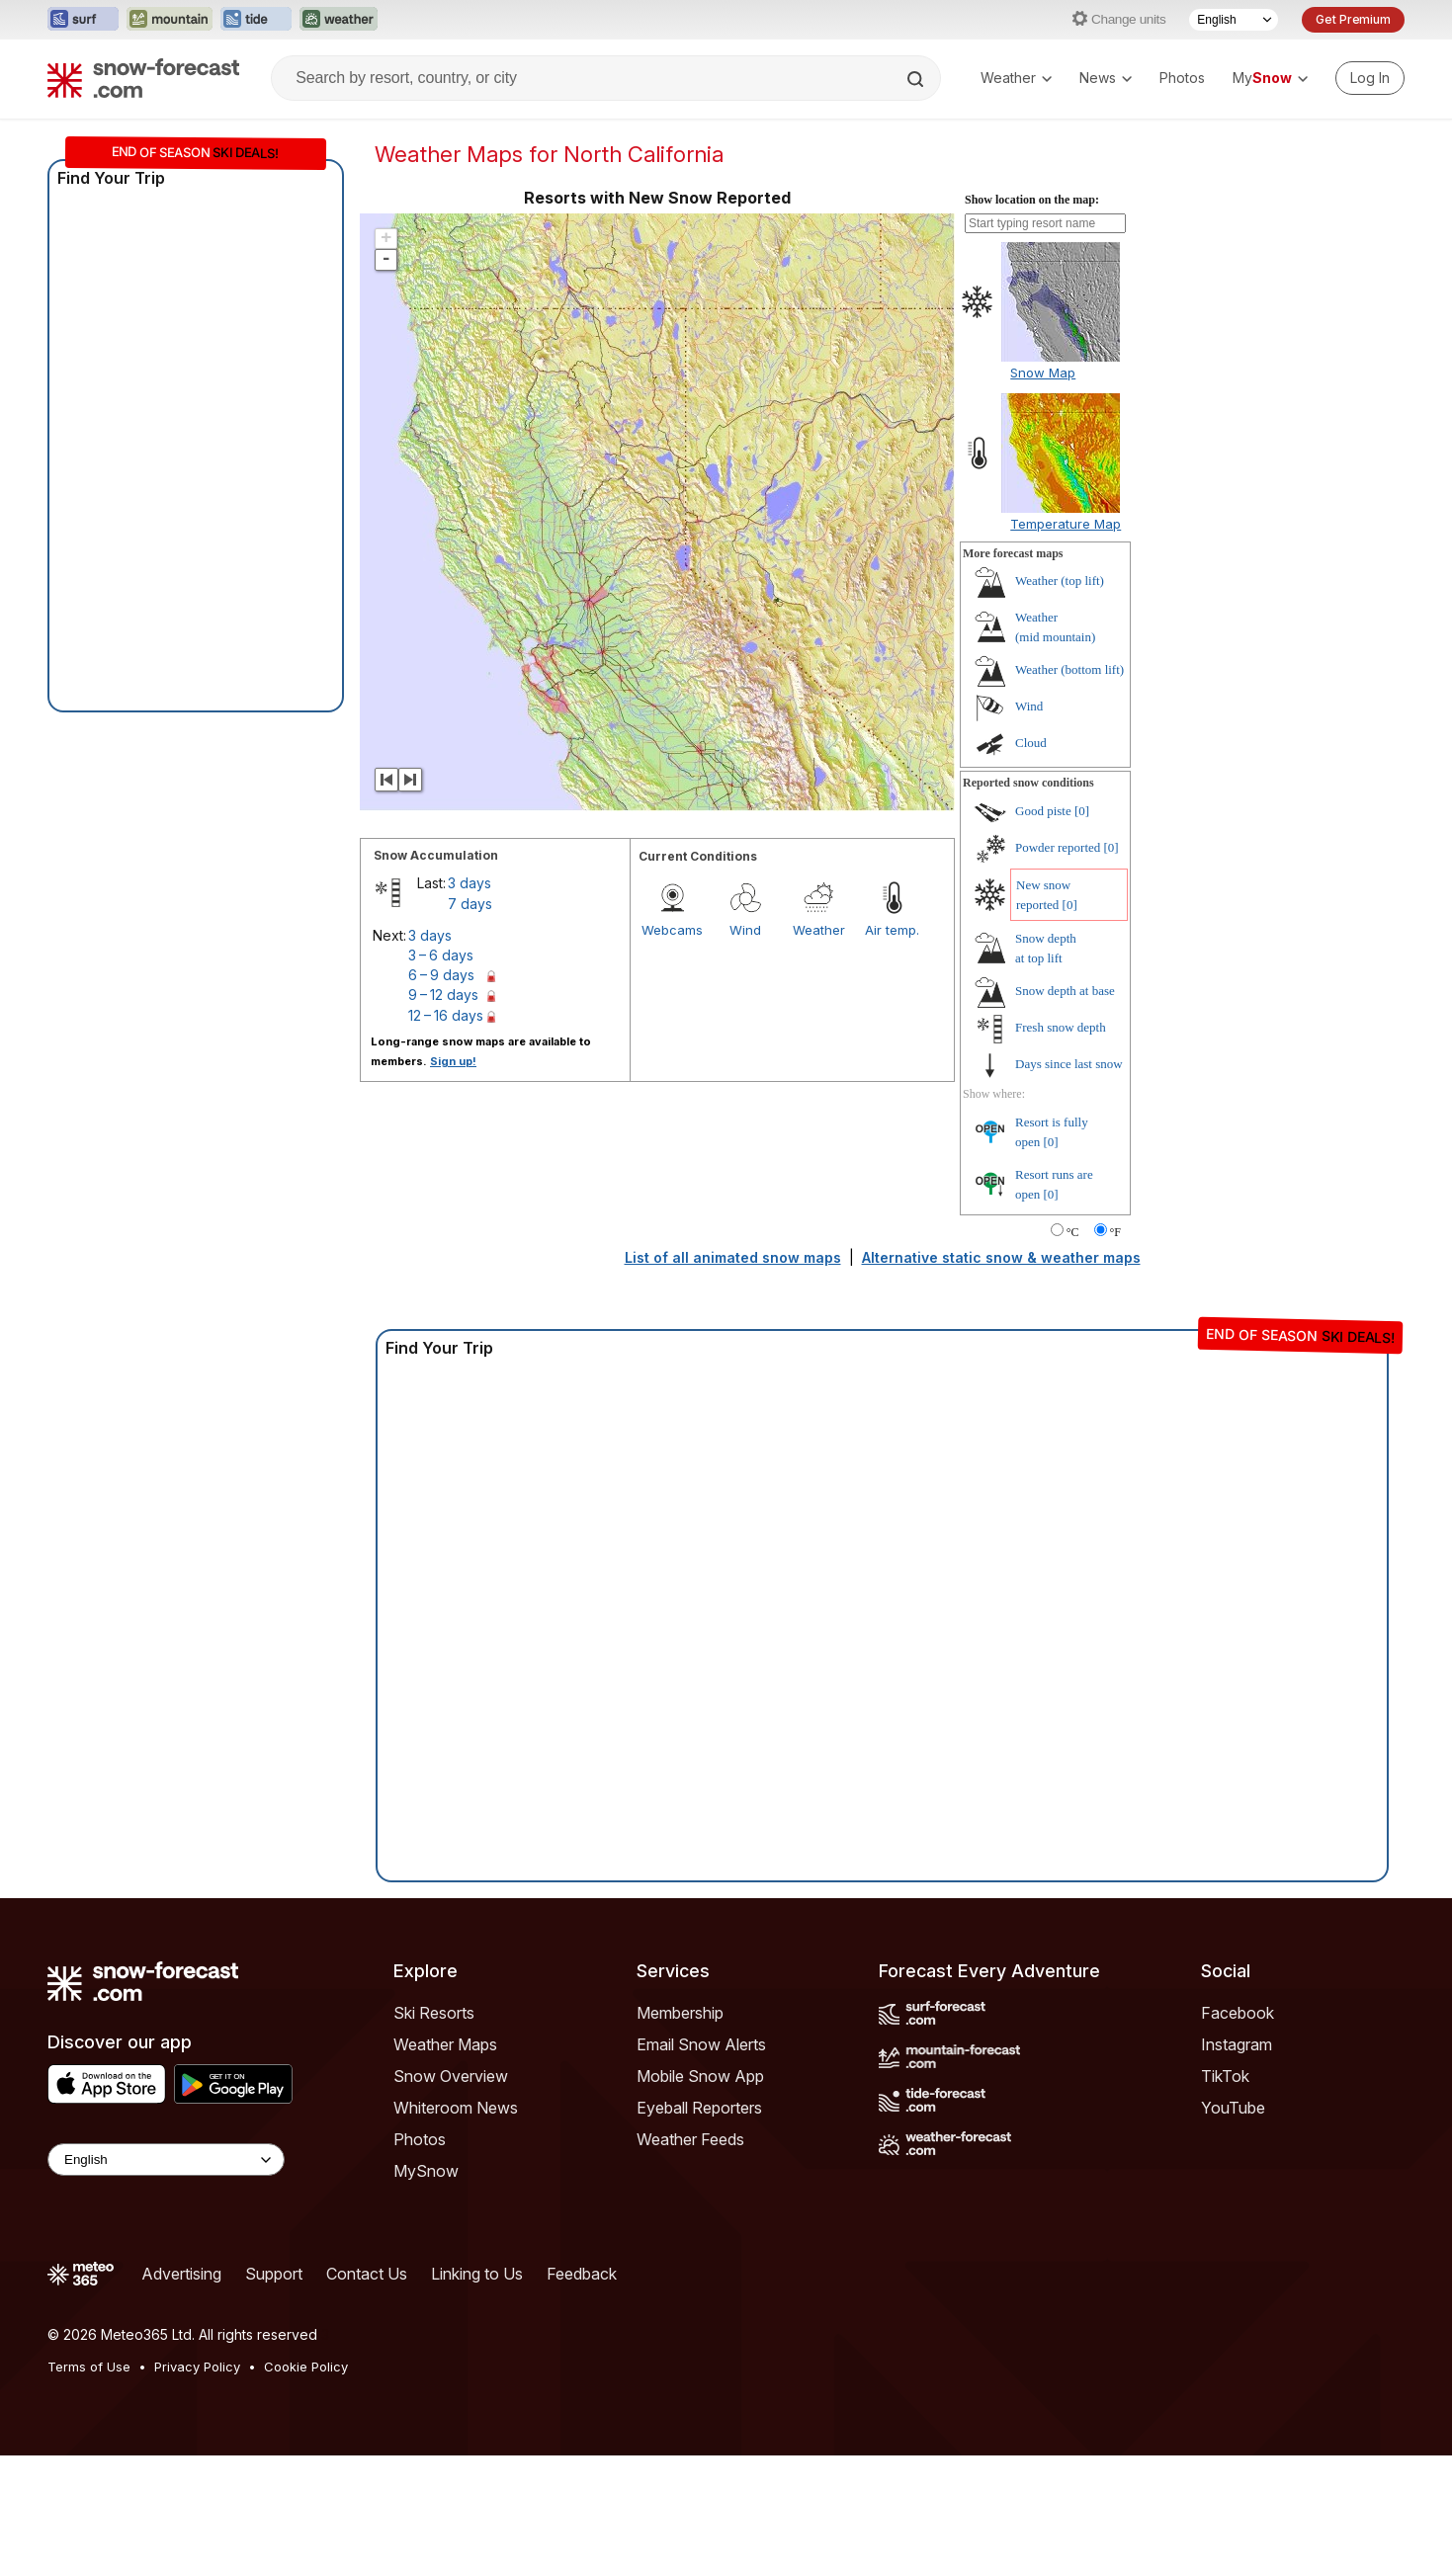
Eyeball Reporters (699, 2108)
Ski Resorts (433, 2013)
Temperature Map (1065, 524)
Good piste (1043, 810)
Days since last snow (1069, 1063)
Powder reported (1057, 847)
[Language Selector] (1233, 20)
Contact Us (366, 2274)
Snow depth (1065, 990)
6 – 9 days (441, 974)
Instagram (1236, 2044)
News (1105, 77)
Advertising (181, 2274)
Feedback (582, 2274)
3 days (469, 882)
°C (1073, 1232)
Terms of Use (88, 2366)
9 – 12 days (443, 994)
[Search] (917, 79)
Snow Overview (450, 2076)
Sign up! (453, 1061)
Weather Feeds (690, 2139)
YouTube (1233, 2108)
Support (273, 2274)
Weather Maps (445, 2044)
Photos (1182, 77)
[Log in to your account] (1370, 78)
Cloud (1031, 742)
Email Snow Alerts (701, 2044)
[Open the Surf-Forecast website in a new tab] (83, 20)
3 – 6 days (440, 955)
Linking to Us (477, 2274)
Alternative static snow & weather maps (1001, 1257)
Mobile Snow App (700, 2076)
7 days (470, 903)
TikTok (1225, 2076)
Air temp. (892, 930)
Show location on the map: (1032, 200)
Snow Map (1042, 372)
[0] (1081, 810)
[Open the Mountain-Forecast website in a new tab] (170, 20)
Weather (1016, 77)
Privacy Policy (197, 2366)
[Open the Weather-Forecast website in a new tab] (338, 20)
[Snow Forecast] (143, 78)
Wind (745, 930)
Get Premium (1353, 19)
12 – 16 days (445, 1015)
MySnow (426, 2171)
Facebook (1237, 2013)
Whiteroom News (455, 2108)
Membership (680, 2013)
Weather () (1059, 580)
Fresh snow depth (1060, 1027)
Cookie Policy (306, 2366)
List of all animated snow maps (733, 1257)
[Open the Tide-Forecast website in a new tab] (256, 20)
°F (1115, 1232)
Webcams (672, 930)
